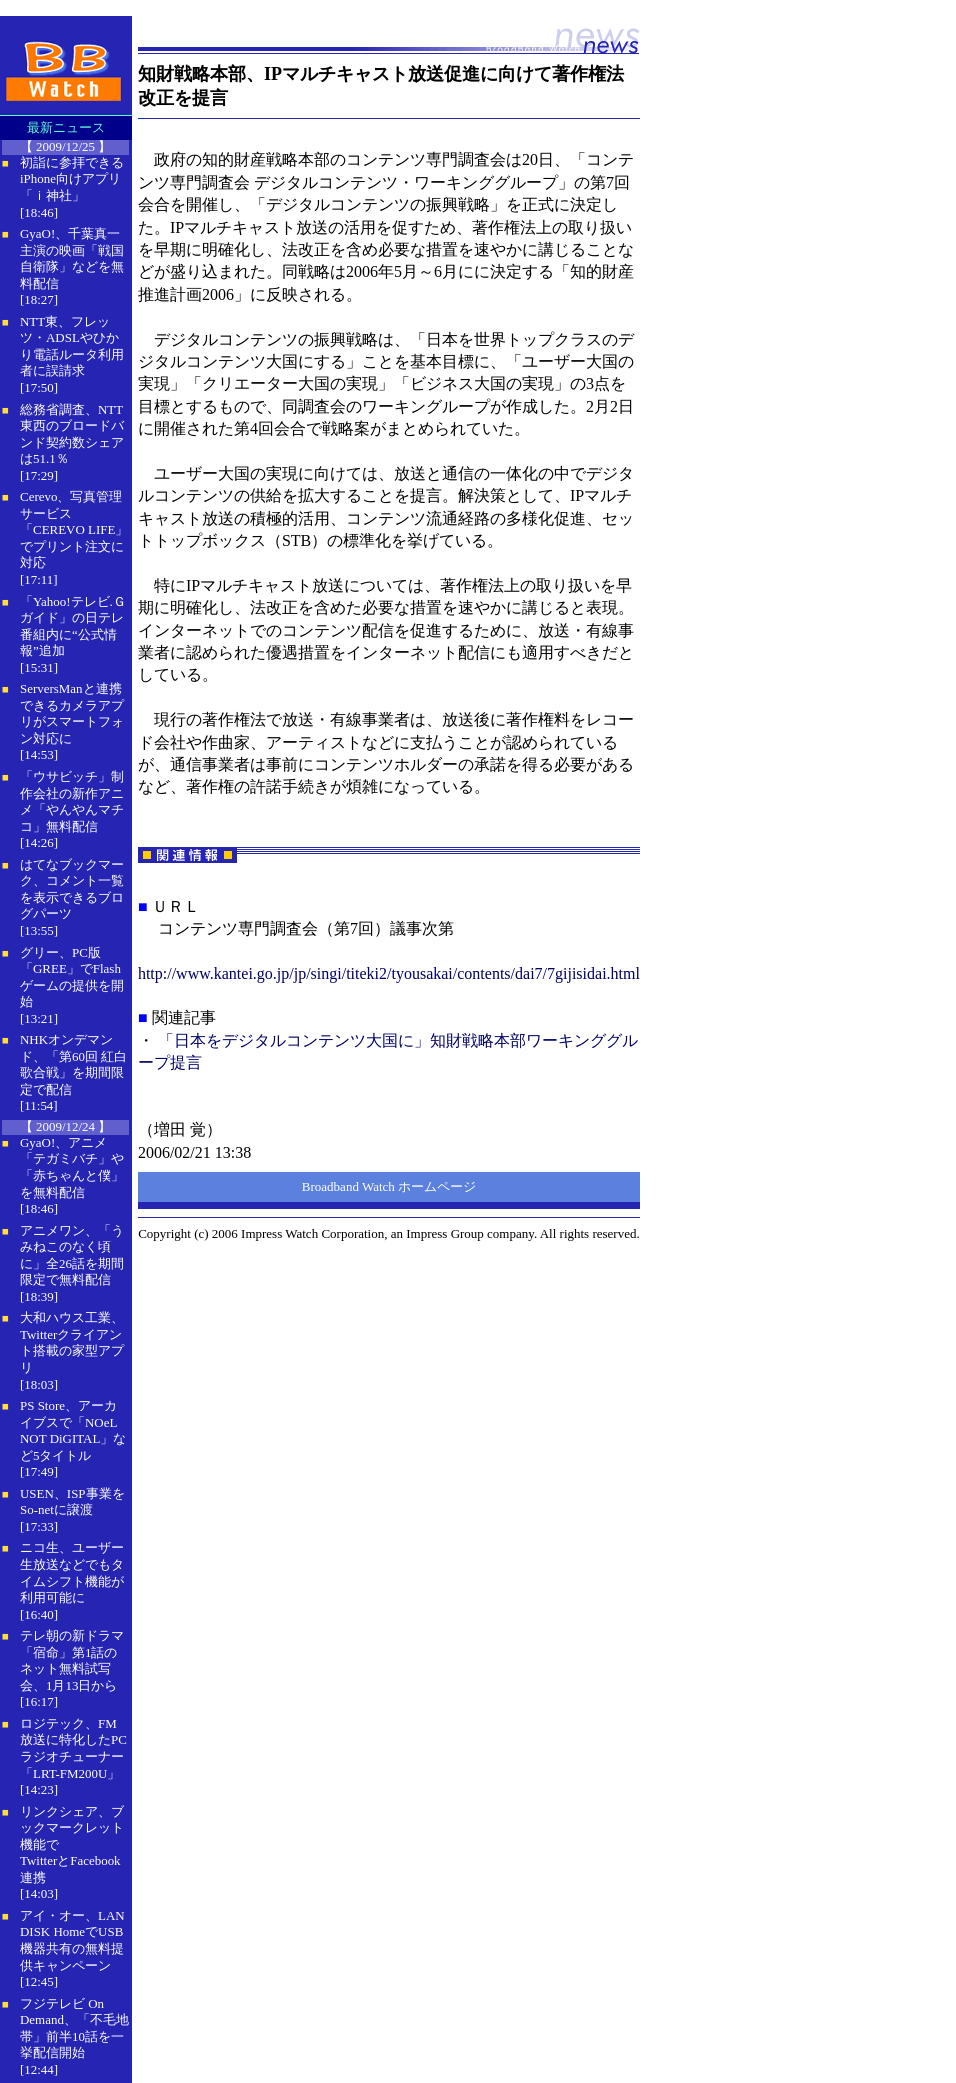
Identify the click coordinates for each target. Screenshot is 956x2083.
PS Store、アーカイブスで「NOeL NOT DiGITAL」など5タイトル (73, 1430)
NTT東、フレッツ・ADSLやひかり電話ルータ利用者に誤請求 (72, 346)
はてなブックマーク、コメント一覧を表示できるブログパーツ (72, 889)
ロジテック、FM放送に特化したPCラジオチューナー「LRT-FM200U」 (73, 1748)
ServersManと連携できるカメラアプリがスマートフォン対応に (72, 713)
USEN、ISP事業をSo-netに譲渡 (72, 1502)
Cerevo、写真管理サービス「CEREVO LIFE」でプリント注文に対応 (74, 529)
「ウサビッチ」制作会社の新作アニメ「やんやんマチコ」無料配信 (72, 801)
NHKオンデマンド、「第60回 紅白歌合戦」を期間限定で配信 (73, 1064)
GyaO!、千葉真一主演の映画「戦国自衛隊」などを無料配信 (72, 258)
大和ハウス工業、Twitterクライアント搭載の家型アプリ (72, 1342)
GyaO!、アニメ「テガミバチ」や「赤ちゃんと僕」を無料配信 (72, 1167)
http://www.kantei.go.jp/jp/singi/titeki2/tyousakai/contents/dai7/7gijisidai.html (389, 973)
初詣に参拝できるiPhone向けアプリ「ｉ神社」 (72, 179)
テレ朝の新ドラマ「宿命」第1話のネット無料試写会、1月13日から (72, 1660)
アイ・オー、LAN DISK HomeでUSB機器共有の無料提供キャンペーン (72, 1940)
